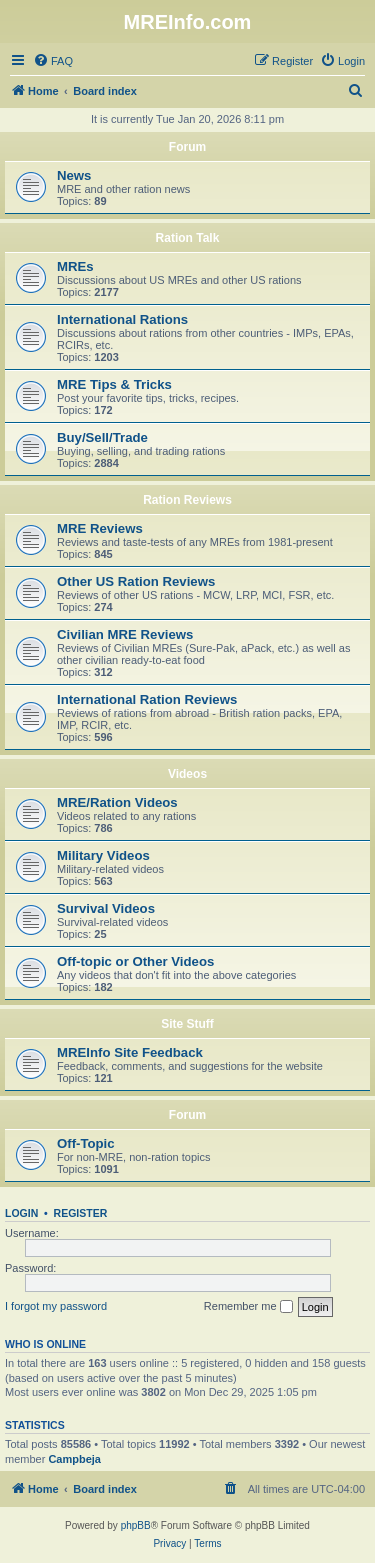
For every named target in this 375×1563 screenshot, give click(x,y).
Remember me (248, 1307)
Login (21, 1213)
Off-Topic (86, 1143)
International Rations (122, 319)
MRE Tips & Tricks (114, 384)
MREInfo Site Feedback (130, 1052)
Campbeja (74, 1459)
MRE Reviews (100, 528)
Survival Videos (106, 908)
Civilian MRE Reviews (125, 634)
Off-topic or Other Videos (135, 961)
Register (81, 1213)
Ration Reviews (187, 500)
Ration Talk (188, 238)
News (74, 175)
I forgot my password (56, 1306)
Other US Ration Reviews (136, 581)
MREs (75, 266)
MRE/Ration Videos (117, 802)
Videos (187, 774)
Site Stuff (187, 1024)
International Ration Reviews (147, 699)
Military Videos (103, 855)
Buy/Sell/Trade (102, 437)
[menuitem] (53, 61)
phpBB (136, 1525)
